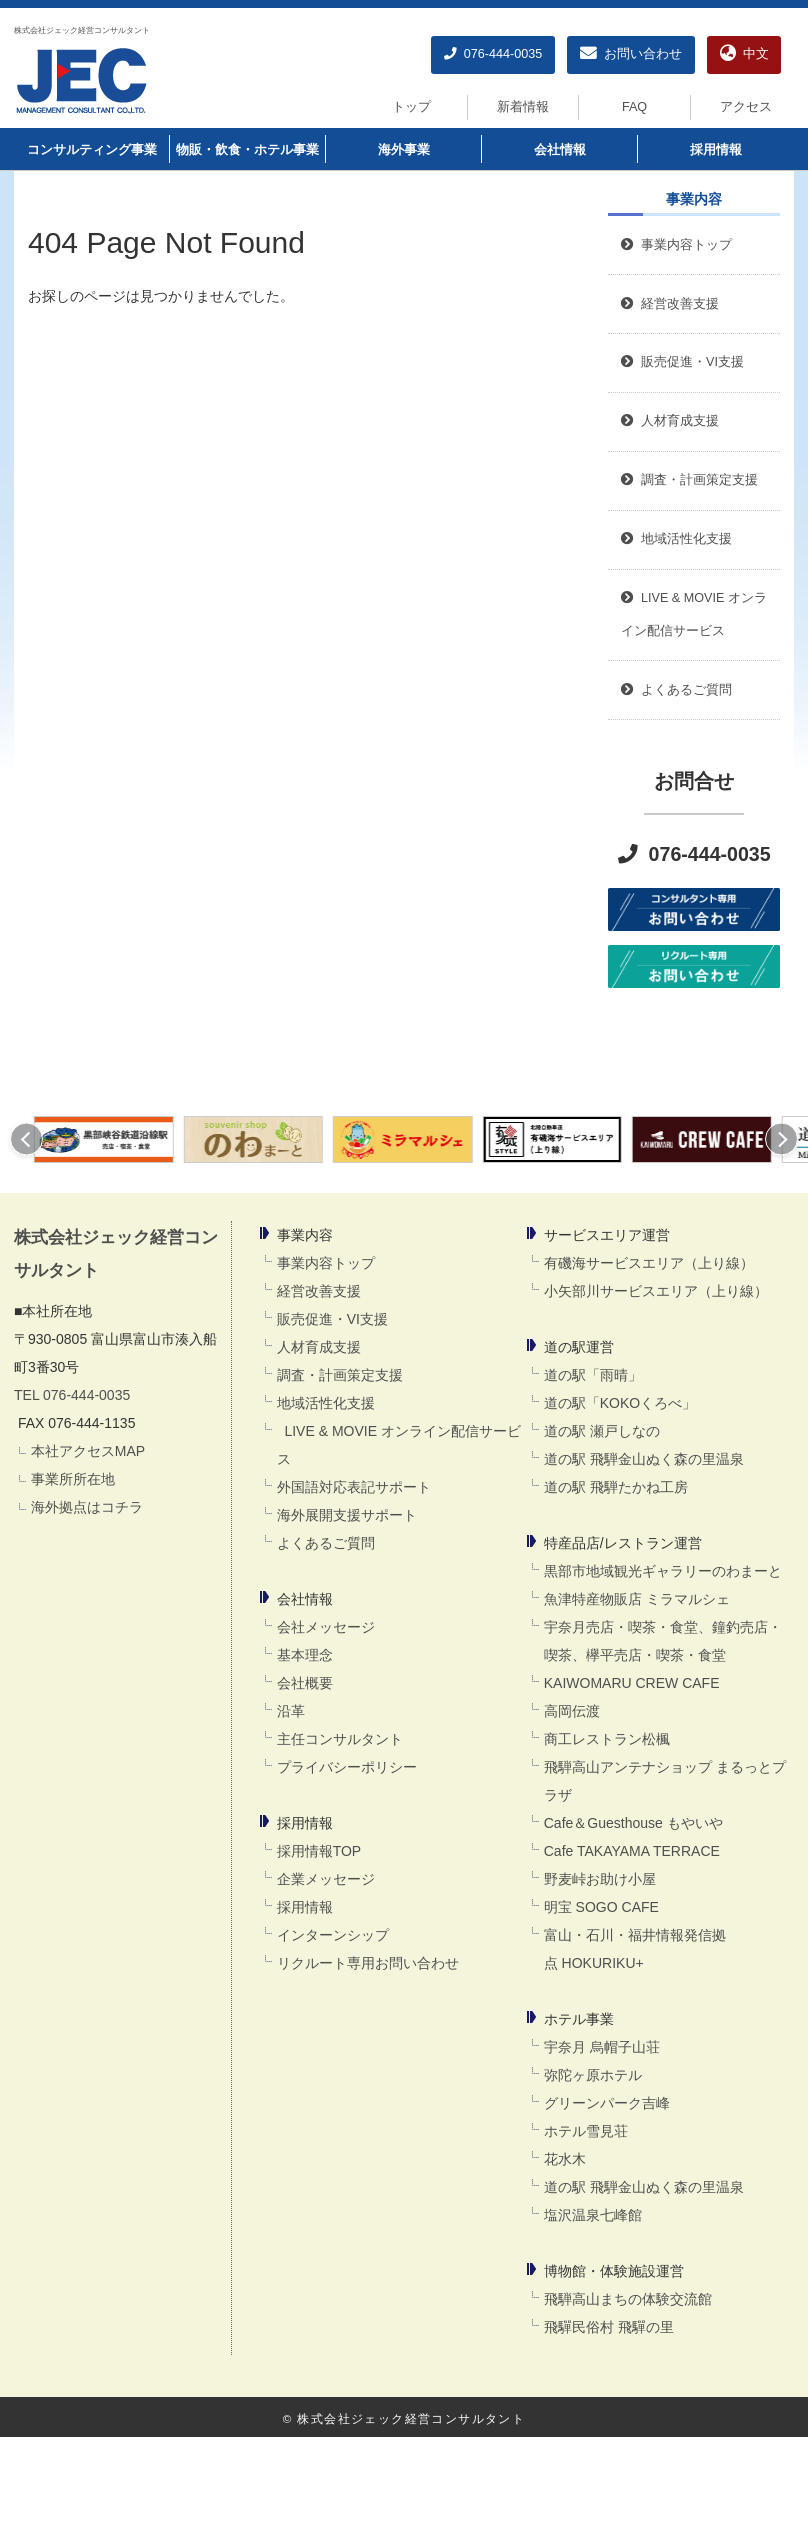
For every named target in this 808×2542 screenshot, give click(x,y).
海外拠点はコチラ (87, 1507)
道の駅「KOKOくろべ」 (620, 1403)
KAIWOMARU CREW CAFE (632, 1683)
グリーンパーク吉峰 (607, 2103)
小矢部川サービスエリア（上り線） (656, 1291)
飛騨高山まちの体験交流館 (628, 2299)
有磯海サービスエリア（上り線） (649, 1263)
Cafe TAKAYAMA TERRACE (632, 1851)
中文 (744, 54)
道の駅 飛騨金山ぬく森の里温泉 (644, 1459)
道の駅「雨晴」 (593, 1375)
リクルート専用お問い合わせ (368, 1963)
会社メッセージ (326, 1627)
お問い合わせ (631, 54)
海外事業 (404, 150)
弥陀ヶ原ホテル (593, 2075)
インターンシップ (333, 1935)
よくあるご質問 (326, 1543)
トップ (411, 107)
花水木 (565, 2159)
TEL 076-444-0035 (72, 1395)
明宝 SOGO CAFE (601, 1907)
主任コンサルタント (340, 1739)
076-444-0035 (493, 54)
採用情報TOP (319, 1851)
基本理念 (305, 1655)
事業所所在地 (73, 1479)
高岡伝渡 (572, 1711)
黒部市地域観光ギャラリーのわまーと (663, 1571)
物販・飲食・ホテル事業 (247, 150)
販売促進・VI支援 (332, 1319)
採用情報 (716, 150)
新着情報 (523, 107)
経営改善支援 (670, 304)
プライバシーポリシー (347, 1767)
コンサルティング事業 (92, 150)
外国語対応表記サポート (354, 1487)
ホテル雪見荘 (586, 2131)
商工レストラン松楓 (607, 1739)
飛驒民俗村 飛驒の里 (609, 2327)
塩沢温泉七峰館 (593, 2215)
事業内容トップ (676, 245)
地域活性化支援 (326, 1403)
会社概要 (305, 1683)
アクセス (746, 107)
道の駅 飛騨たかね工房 (616, 1487)
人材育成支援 (319, 1347)
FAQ (634, 107)
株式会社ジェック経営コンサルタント (82, 30)
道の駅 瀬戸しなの (602, 1431)
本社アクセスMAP (88, 1451)
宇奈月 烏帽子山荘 (602, 2047)
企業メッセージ (326, 1879)
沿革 (291, 1711)
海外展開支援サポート (347, 1515)
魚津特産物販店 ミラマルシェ (637, 1599)
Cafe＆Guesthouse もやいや (633, 1823)
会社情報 (560, 150)
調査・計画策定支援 (340, 1375)
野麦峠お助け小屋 (600, 1879)
